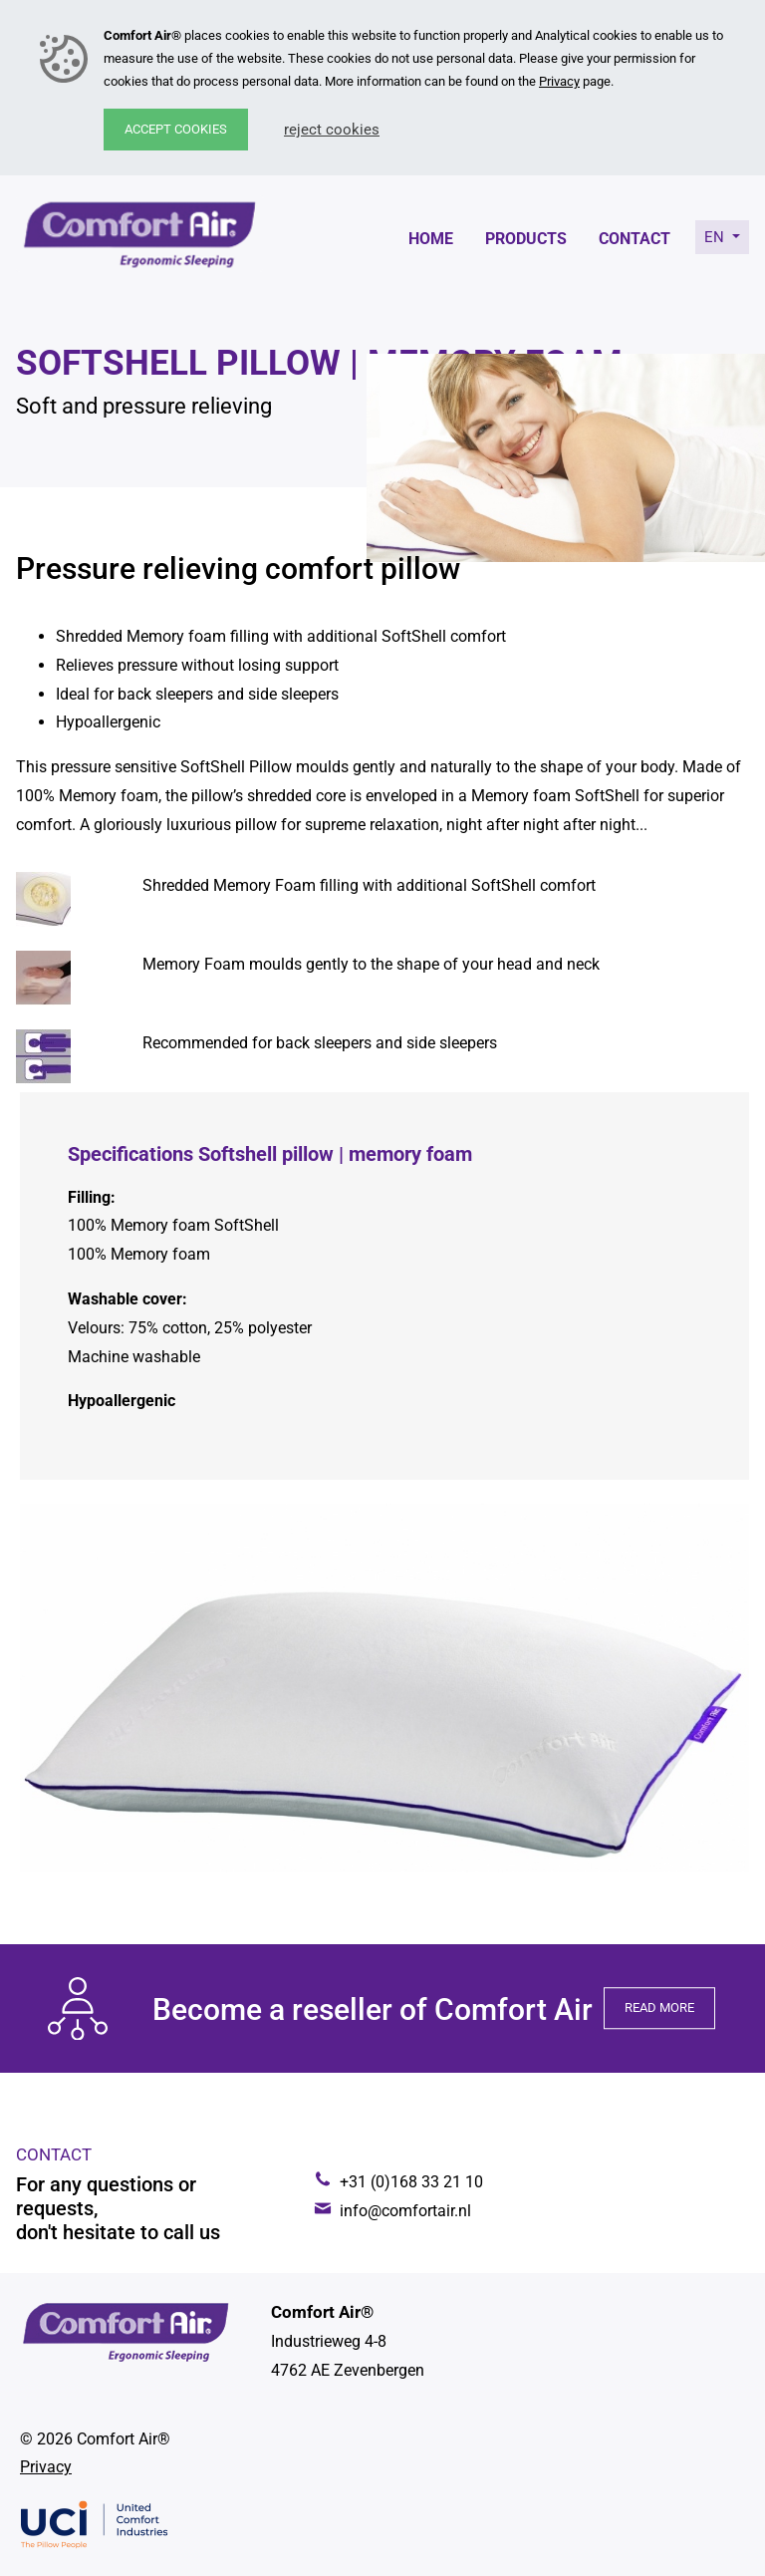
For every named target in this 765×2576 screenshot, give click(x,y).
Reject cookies (332, 130)
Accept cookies (176, 129)
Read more (659, 2008)
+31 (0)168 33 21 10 (411, 2181)
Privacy (559, 81)
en (716, 237)
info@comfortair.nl (405, 2210)
